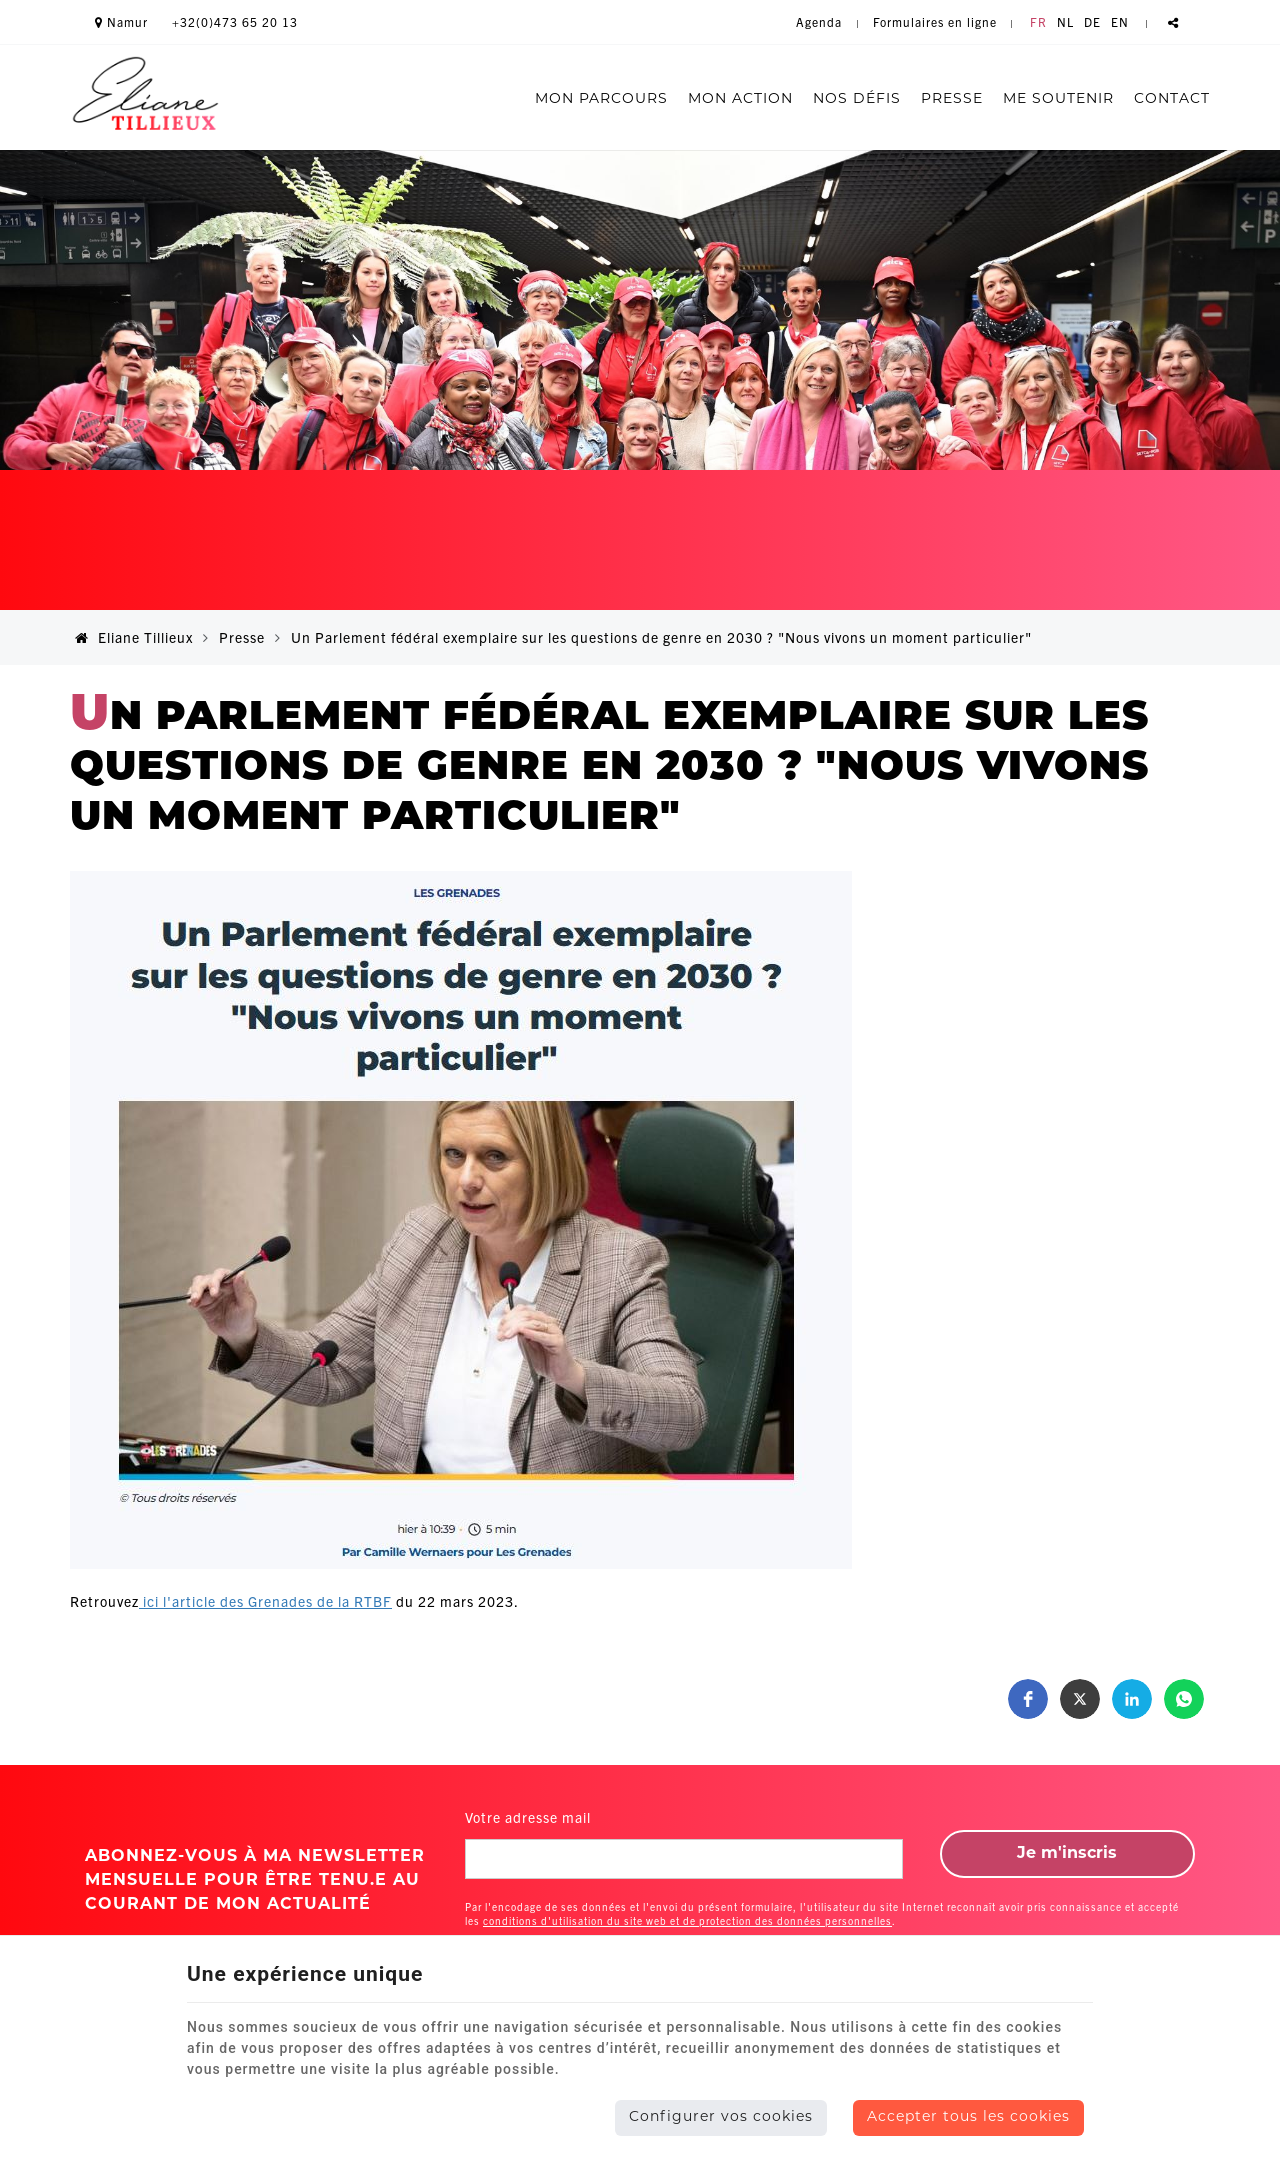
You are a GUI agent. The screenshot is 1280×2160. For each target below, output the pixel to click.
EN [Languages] (1120, 21)
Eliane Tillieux (134, 637)
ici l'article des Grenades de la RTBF (265, 1601)
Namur (121, 21)
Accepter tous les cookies (968, 2117)
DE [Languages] (1092, 21)
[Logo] (145, 97)
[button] (1028, 1699)
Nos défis (857, 99)
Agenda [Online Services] (819, 21)
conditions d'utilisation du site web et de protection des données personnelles (687, 1920)
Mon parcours (601, 99)
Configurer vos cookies (721, 2117)
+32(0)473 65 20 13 (235, 21)
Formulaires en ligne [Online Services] (935, 21)
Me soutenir (1058, 99)
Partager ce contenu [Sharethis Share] (1173, 21)
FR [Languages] (1038, 21)
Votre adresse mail (528, 1817)
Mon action (740, 99)
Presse (952, 99)
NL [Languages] (1065, 21)
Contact (1172, 99)
